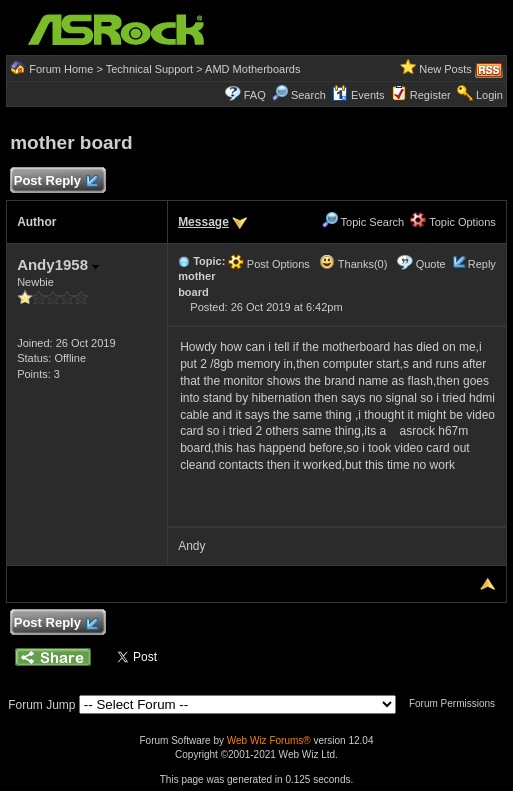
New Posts (445, 69)
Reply (482, 264)
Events (358, 95)
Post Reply (55, 181)
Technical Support (149, 69)
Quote (431, 264)
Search (308, 95)
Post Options (269, 264)
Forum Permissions (457, 703)
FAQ (255, 95)
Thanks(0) (353, 264)
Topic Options (453, 222)
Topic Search (363, 222)
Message (203, 222)
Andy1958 (58, 264)
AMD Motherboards (252, 69)
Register (430, 95)
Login (489, 95)
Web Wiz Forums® (269, 740)
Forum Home (61, 69)
